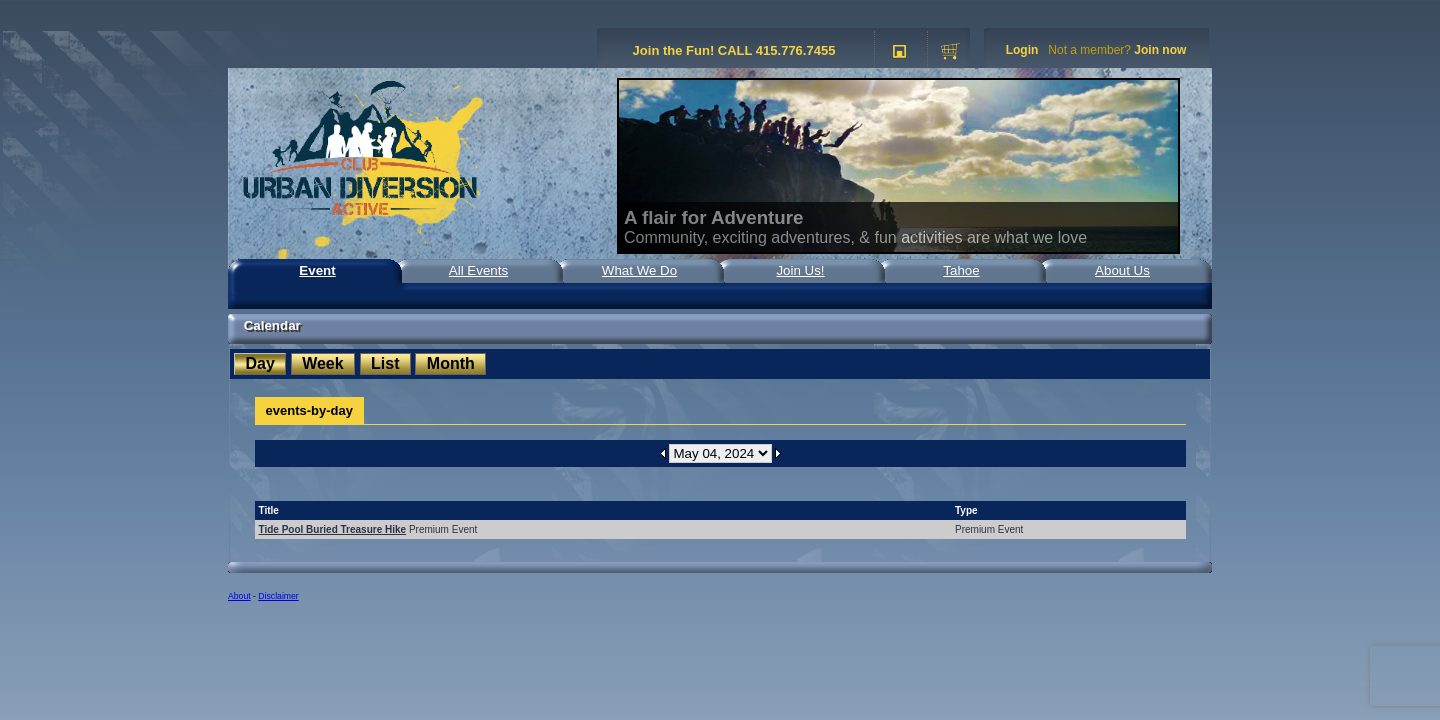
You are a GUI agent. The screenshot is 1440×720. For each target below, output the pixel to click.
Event (317, 270)
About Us (1122, 270)
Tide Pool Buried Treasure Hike (333, 529)
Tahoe (961, 270)
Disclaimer (278, 596)
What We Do (639, 270)
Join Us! (800, 270)
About (239, 596)
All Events (478, 270)
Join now (1160, 50)
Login (1022, 50)
